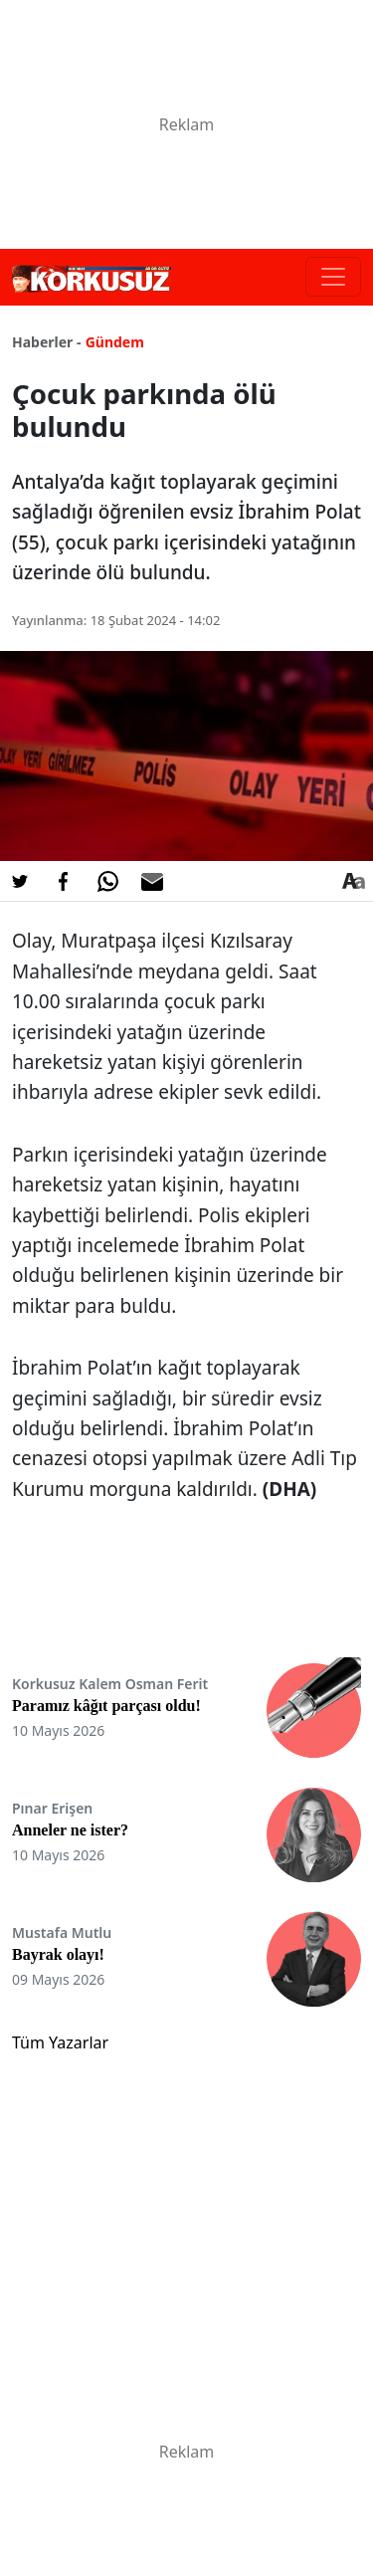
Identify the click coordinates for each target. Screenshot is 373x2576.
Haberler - (46, 341)
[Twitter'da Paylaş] (20, 881)
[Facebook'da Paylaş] (64, 881)
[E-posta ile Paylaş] (152, 881)
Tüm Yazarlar (60, 2042)
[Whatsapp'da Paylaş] (107, 881)
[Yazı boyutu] (353, 881)
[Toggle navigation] (333, 277)
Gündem (115, 341)
